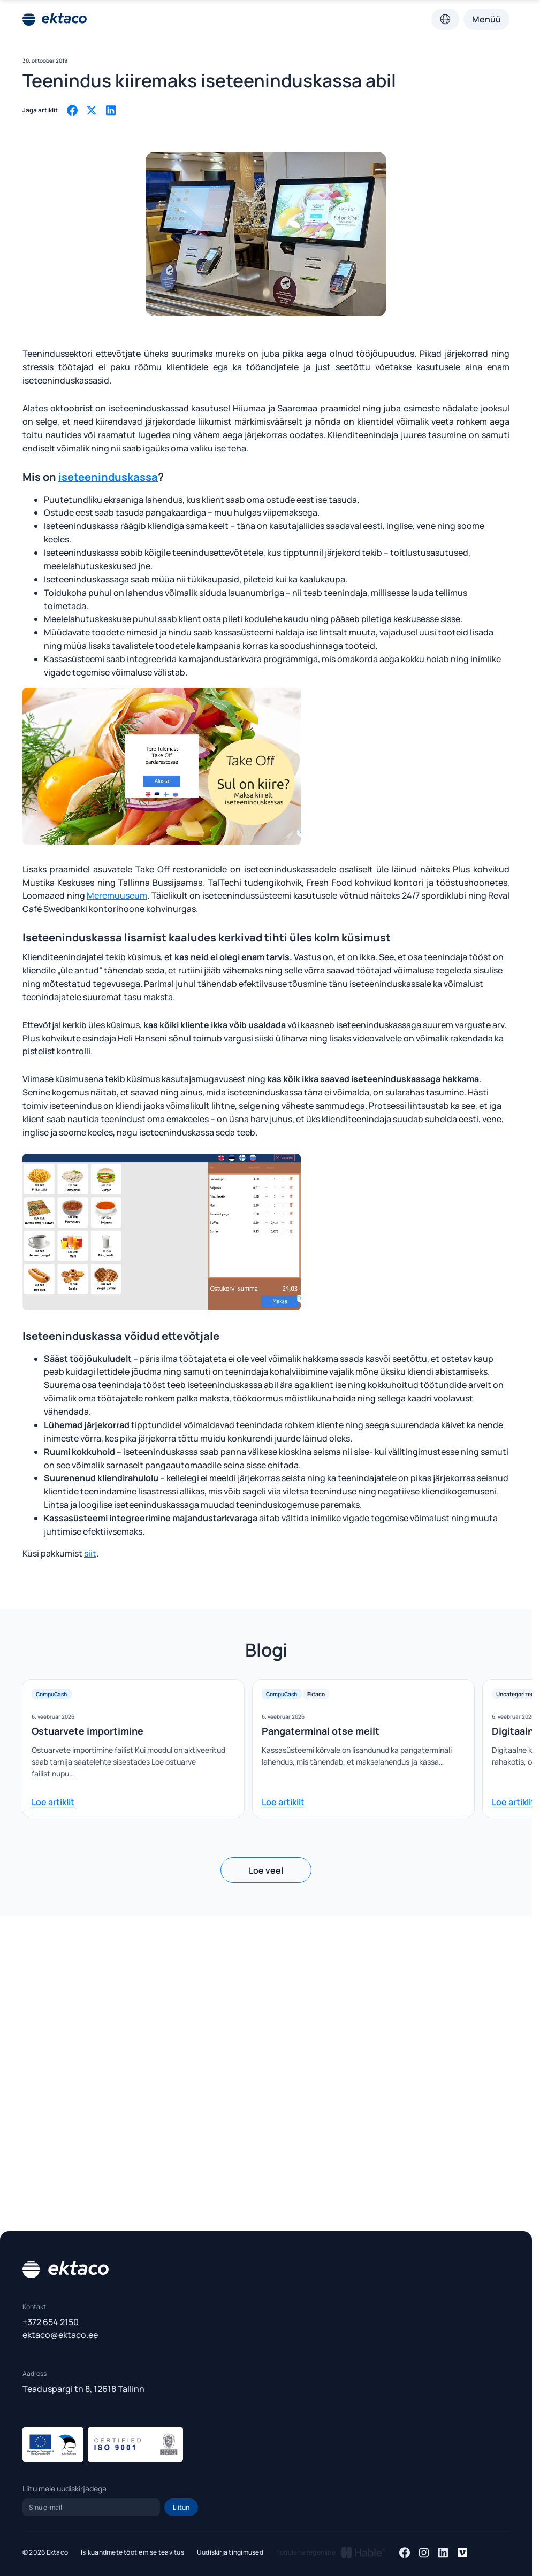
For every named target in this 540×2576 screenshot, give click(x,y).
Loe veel (266, 1870)
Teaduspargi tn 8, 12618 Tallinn (83, 2389)
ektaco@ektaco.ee (60, 2335)
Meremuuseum (117, 895)
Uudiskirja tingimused (230, 2552)
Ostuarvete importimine (87, 1730)
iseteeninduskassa (108, 477)
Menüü (486, 19)
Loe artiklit (53, 1802)
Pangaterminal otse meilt (320, 1730)
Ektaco (316, 1694)
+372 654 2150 (50, 2322)
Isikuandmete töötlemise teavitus (132, 2552)
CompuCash (51, 1694)
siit (90, 1553)
